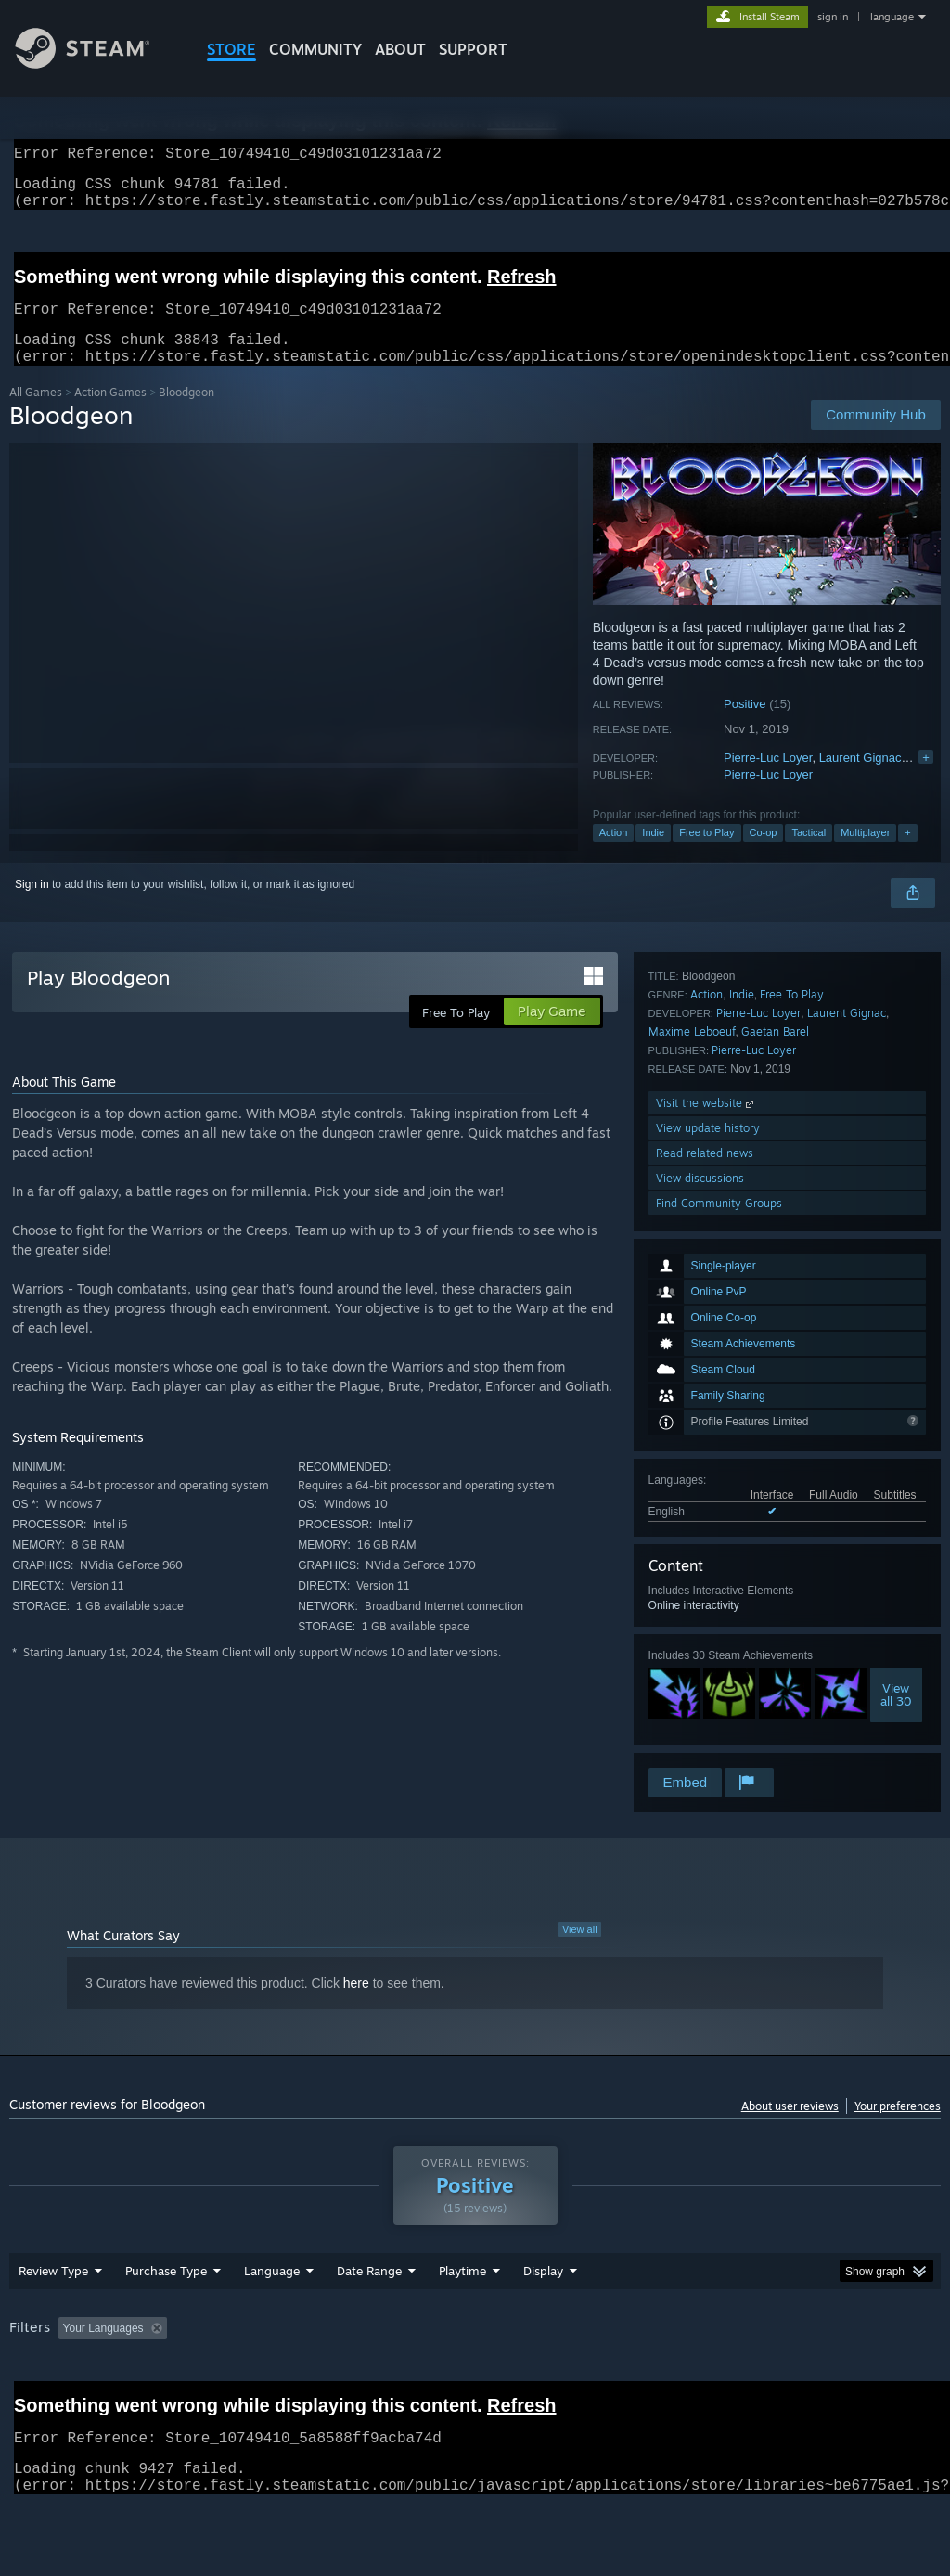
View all (579, 1951)
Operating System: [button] (722, 2376)
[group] (475, 2389)
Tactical (808, 854)
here (356, 2005)
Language (272, 2319)
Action (613, 854)
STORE (231, 49)
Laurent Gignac (860, 780)
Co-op (763, 854)
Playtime (462, 2319)
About (400, 49)
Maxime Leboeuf (692, 1568)
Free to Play (706, 854)
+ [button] (907, 854)
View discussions (700, 1714)
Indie (653, 854)
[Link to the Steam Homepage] (96, 63)
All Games (35, 414)
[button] (72, 2375)
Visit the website (706, 1639)
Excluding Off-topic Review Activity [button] (290, 2376)
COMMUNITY (315, 49)
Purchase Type (166, 2319)
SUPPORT (473, 49)
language (892, 16)
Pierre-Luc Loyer (768, 780)
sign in (832, 16)
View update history (708, 1664)
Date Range (369, 2319)
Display (543, 2319)
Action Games (110, 414)
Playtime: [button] (433, 2376)
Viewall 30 (896, 1430)
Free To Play (792, 1531)
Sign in (32, 906)
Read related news (704, 1689)
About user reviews (790, 2128)
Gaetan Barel (775, 1568)
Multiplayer (865, 854)
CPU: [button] (817, 2376)
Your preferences (897, 2128)
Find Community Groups (719, 1739)
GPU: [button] (880, 2376)
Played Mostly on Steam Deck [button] (567, 2376)
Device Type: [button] (46, 2401)
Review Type (53, 2319)
